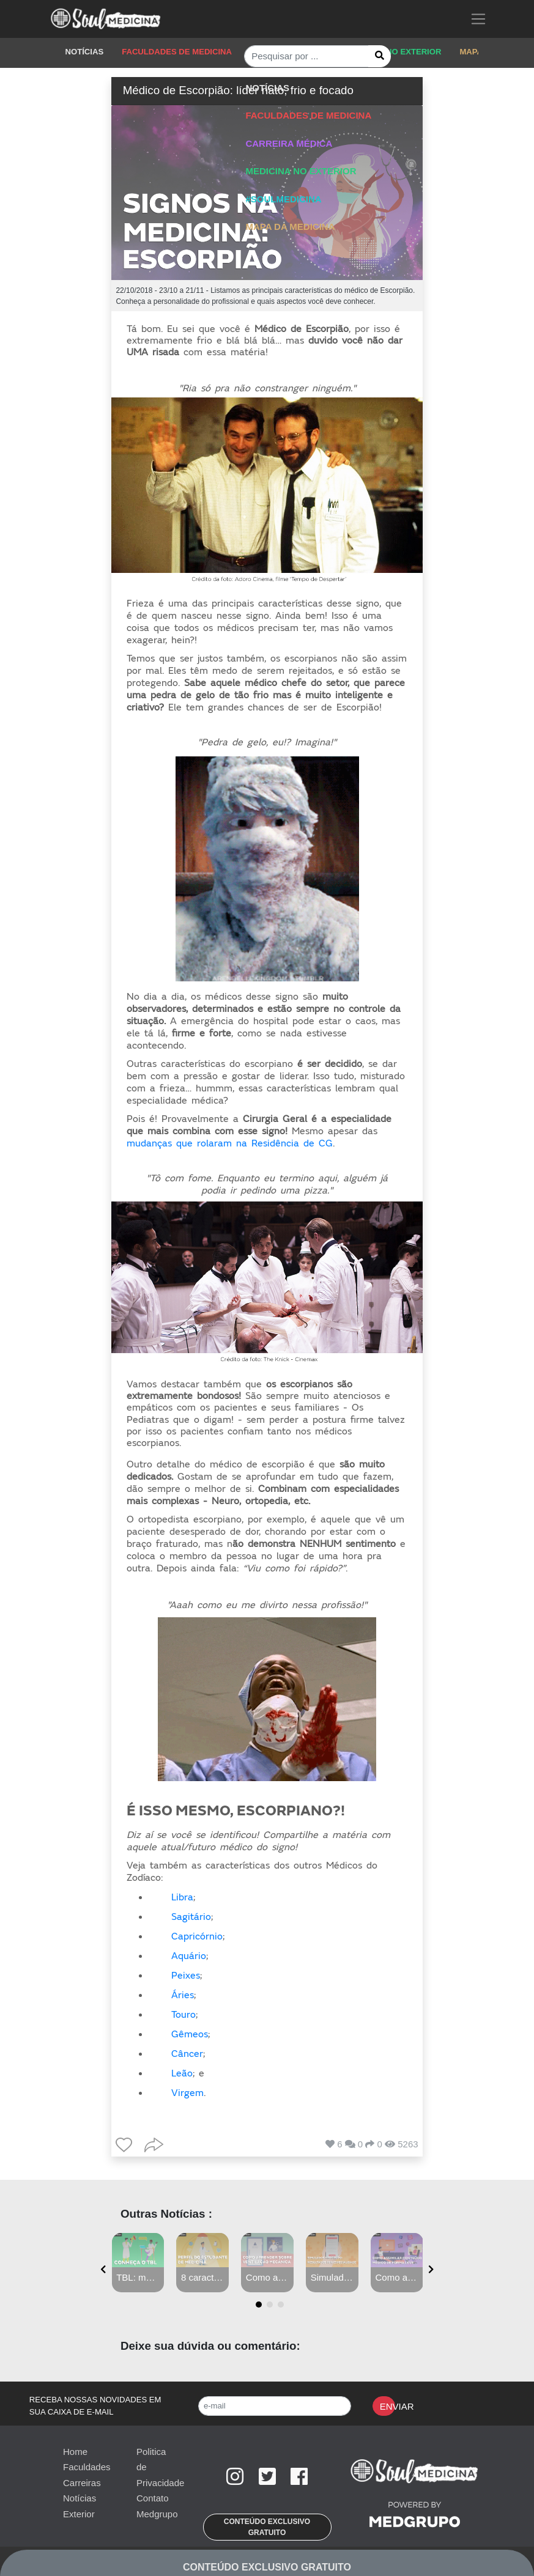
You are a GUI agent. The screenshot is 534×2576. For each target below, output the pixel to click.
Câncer (187, 2054)
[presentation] (103, 2269)
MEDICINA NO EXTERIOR (392, 51)
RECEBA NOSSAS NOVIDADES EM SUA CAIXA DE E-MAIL (95, 2405)
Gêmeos (189, 2034)
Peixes (185, 1975)
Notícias (79, 2498)
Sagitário (191, 1917)
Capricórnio (197, 1936)
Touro (183, 2015)
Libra (182, 1897)
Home (75, 2451)
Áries (182, 1995)
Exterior (79, 2514)
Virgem (187, 2093)
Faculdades (87, 2467)
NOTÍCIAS (84, 51)
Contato (152, 2498)
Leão (182, 2073)
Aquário (188, 1956)
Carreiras (82, 2483)
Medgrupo (157, 2514)
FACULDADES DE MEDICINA (177, 51)
